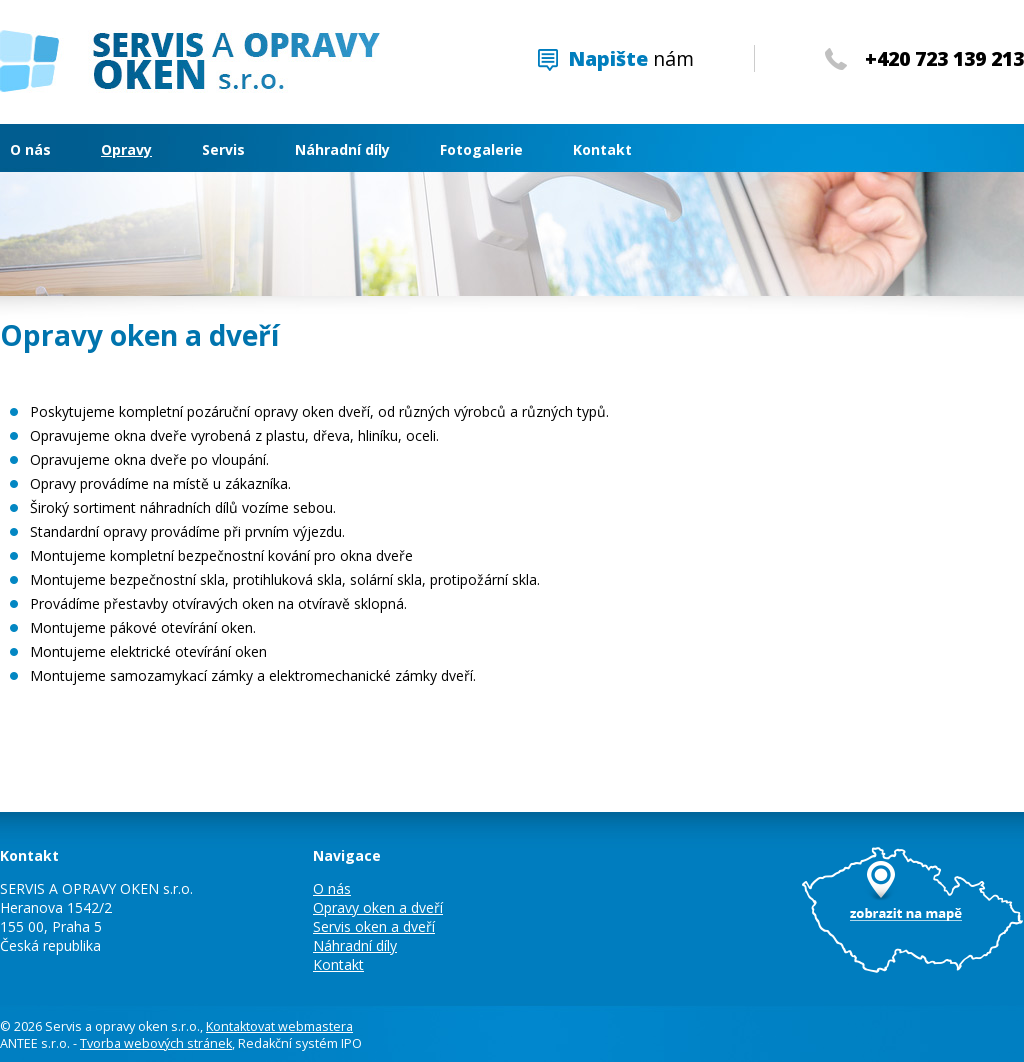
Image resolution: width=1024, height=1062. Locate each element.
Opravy (126, 149)
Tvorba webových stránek (156, 1043)
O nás (30, 149)
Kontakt (602, 149)
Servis (223, 149)
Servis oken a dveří (374, 926)
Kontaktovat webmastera (279, 1026)
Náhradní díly (342, 149)
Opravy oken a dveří (378, 907)
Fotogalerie (481, 149)
